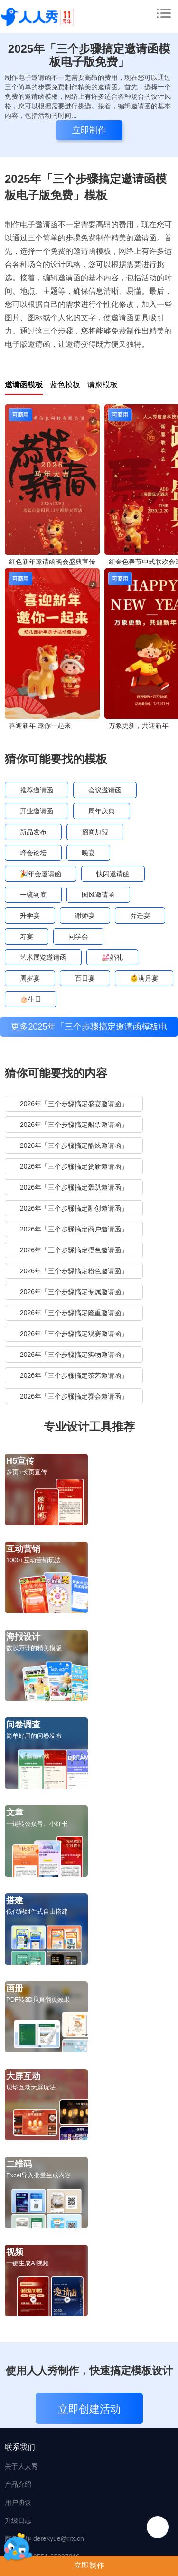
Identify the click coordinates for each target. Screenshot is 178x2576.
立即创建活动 (89, 2409)
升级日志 (18, 2520)
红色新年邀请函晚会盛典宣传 (52, 561)
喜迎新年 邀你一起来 (40, 725)
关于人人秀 (21, 2466)
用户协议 (18, 2502)
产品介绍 (18, 2484)
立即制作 (89, 2565)
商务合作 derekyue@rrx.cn (44, 2538)
